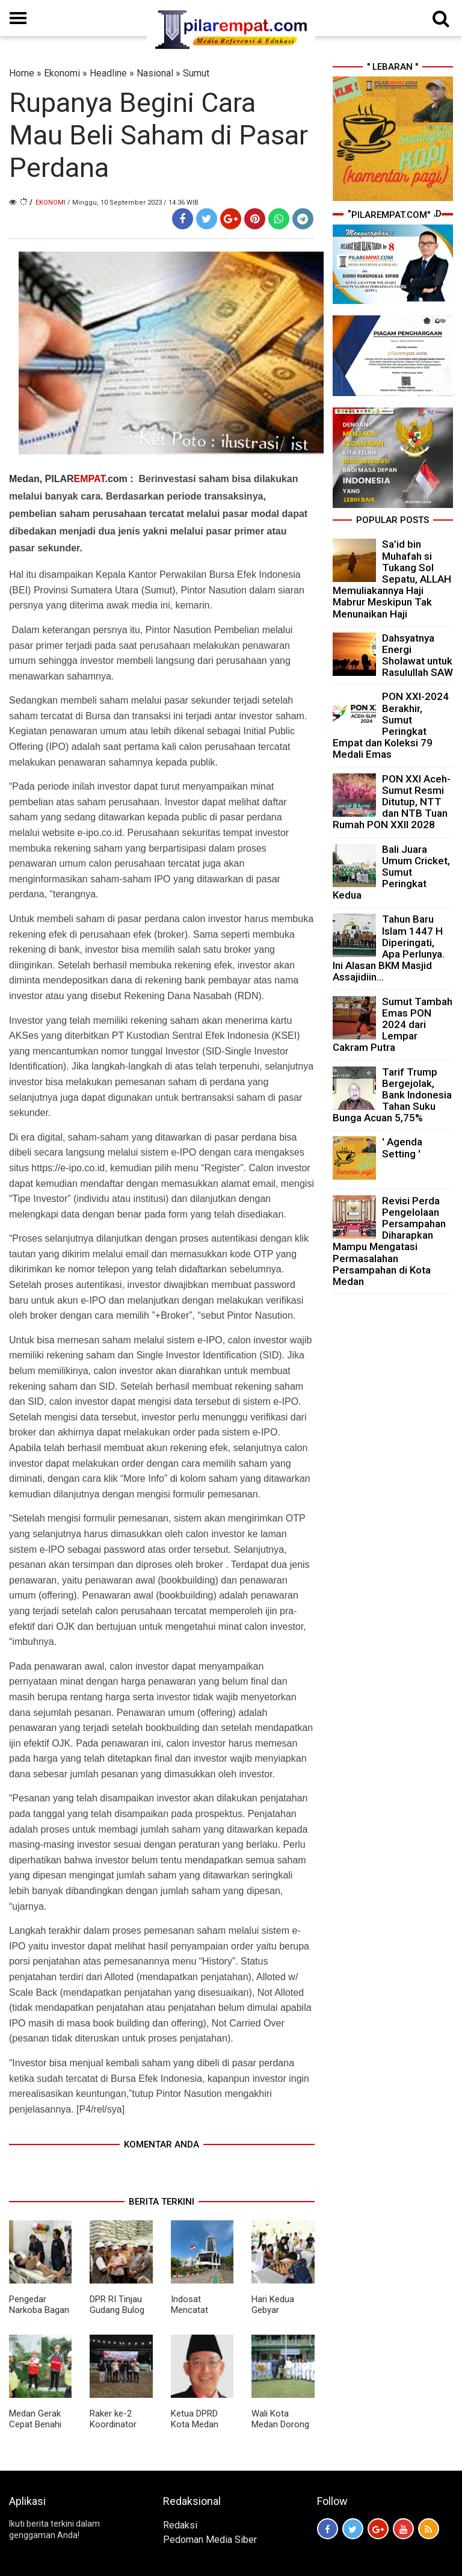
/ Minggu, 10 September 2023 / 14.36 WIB (133, 202)
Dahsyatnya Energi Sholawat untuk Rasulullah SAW (417, 655)
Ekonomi (62, 73)
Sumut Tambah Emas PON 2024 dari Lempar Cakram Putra (392, 1024)
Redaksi (180, 2525)
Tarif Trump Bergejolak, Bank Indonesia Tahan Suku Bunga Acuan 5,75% (392, 1095)
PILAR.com (86, 479)
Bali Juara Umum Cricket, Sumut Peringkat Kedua (391, 872)
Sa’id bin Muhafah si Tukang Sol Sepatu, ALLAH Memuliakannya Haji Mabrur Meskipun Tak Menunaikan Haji (392, 578)
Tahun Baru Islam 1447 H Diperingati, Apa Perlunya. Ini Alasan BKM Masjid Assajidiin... (389, 948)
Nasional (155, 73)
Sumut (196, 73)
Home (21, 73)
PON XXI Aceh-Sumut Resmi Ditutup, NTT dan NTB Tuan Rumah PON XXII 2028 (392, 802)
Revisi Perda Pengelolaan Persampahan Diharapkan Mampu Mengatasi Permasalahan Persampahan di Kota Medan (389, 1241)
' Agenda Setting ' (402, 1147)
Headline (108, 73)
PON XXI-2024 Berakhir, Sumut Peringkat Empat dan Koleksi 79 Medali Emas (391, 725)
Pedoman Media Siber (210, 2539)
